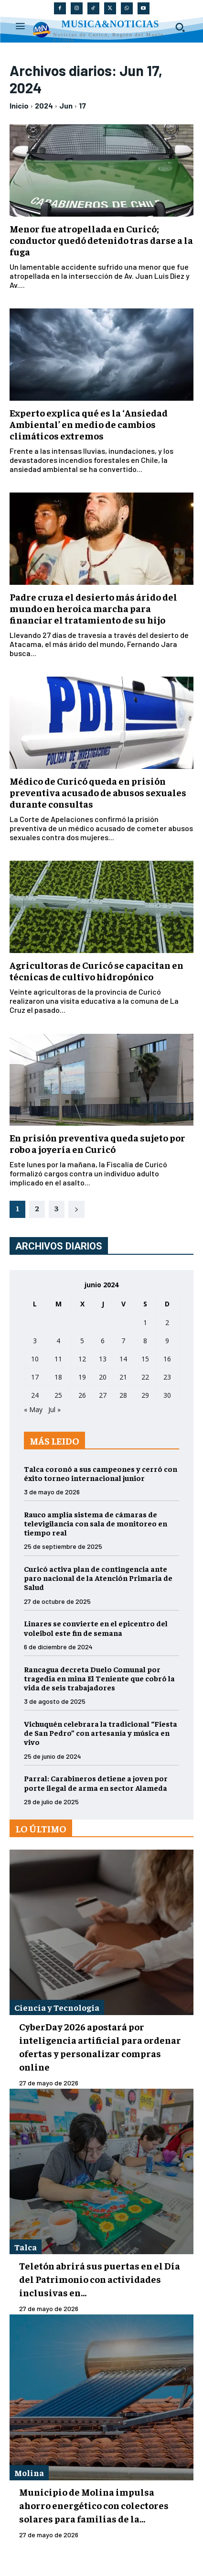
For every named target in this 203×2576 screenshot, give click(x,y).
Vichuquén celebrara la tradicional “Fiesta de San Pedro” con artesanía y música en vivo (100, 1732)
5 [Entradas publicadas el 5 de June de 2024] (82, 1340)
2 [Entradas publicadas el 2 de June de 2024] (167, 1322)
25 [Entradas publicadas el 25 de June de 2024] (58, 1395)
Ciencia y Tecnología (56, 2007)
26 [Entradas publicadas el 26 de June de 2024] (82, 1395)
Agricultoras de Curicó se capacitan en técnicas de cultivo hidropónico (96, 970)
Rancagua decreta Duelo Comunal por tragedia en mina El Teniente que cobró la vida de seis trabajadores (99, 1678)
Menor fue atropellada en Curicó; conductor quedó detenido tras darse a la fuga (101, 239)
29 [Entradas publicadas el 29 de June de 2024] (145, 1395)
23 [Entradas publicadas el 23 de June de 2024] (167, 1376)
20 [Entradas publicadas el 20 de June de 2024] (103, 1376)
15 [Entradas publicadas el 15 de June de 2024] (145, 1358)
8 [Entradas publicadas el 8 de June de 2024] (145, 1340)
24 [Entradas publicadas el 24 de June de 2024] (35, 1395)
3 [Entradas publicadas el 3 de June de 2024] (35, 1340)
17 (82, 105)
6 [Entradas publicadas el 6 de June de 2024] (103, 1340)
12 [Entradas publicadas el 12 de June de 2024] (82, 1358)
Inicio (19, 105)
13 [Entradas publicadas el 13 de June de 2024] (103, 1358)
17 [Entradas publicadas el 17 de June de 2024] (35, 1376)
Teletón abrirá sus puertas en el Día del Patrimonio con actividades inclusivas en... (99, 2278)
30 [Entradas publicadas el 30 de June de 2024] (167, 1395)
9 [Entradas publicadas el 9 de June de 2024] (167, 1340)
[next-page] (76, 1209)
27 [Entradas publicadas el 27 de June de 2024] (103, 1395)
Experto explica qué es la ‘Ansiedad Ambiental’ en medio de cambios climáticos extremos (89, 423)
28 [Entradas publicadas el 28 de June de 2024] (123, 1395)
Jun (66, 105)
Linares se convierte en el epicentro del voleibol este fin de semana (96, 1627)
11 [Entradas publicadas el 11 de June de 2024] (58, 1358)
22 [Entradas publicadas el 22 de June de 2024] (145, 1376)
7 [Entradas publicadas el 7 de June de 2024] (123, 1340)
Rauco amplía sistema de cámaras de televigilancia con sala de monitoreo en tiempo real (95, 1523)
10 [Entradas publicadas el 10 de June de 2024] (35, 1358)
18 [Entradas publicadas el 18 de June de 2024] (58, 1376)
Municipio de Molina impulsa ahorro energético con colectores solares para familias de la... (94, 2505)
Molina (29, 2472)
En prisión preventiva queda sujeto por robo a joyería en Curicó (97, 1143)
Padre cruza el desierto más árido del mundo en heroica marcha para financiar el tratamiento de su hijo (93, 608)
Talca (25, 2246)
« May (33, 1409)
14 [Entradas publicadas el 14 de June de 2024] (123, 1358)
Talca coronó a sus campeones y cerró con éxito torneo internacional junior (100, 1473)
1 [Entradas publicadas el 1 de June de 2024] (145, 1322)
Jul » (54, 1409)
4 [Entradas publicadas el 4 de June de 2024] (58, 1340)
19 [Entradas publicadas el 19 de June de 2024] (82, 1376)
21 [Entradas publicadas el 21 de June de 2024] (123, 1376)
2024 (44, 105)
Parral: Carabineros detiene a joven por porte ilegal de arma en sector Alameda (96, 1782)
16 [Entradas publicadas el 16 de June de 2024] (167, 1358)
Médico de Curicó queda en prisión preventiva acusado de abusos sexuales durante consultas (98, 792)
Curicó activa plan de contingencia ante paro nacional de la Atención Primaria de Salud (98, 1577)
